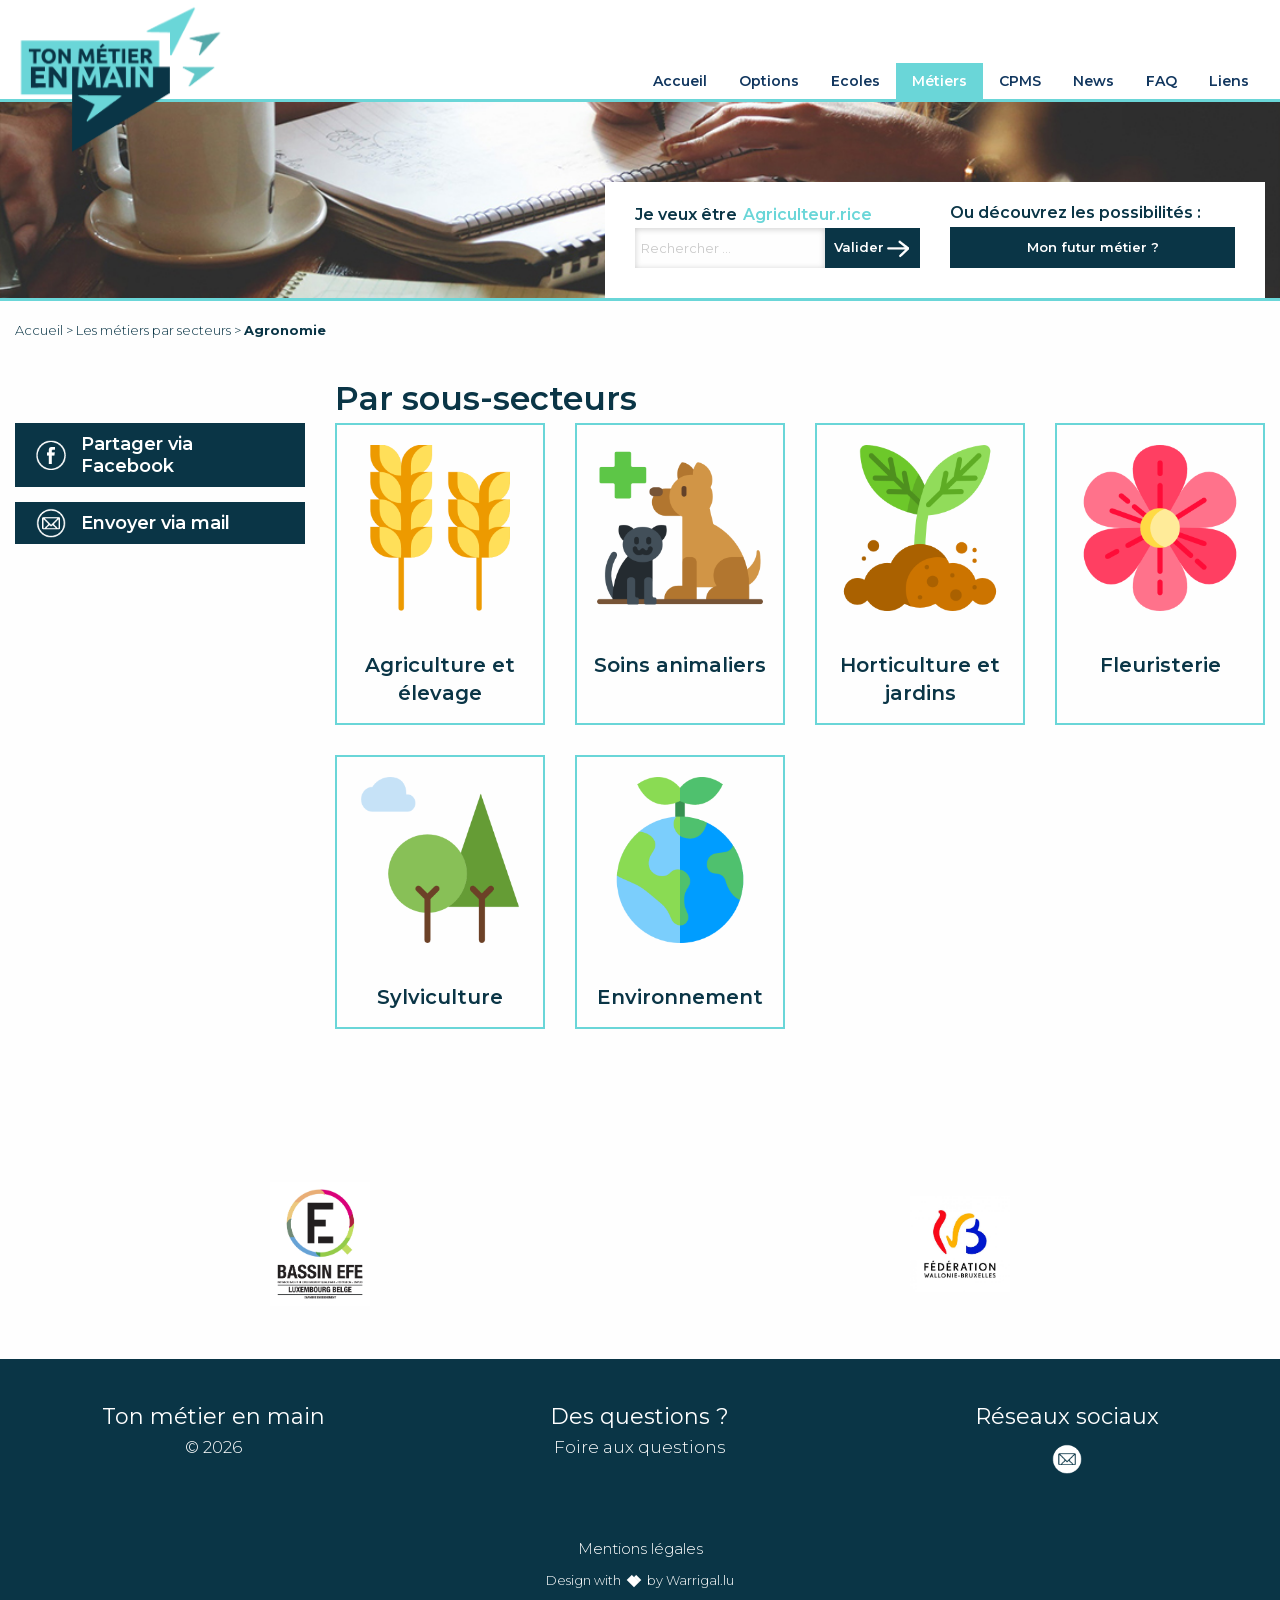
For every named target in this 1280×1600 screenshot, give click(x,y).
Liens (1229, 81)
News (1093, 81)
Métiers (939, 81)
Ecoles (855, 81)
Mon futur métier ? (1093, 247)
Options (769, 81)
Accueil (680, 81)
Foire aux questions (640, 1447)
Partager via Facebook (137, 455)
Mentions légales (640, 1548)
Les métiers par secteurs (153, 330)
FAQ (1161, 81)
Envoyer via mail (155, 523)
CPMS (1020, 81)
